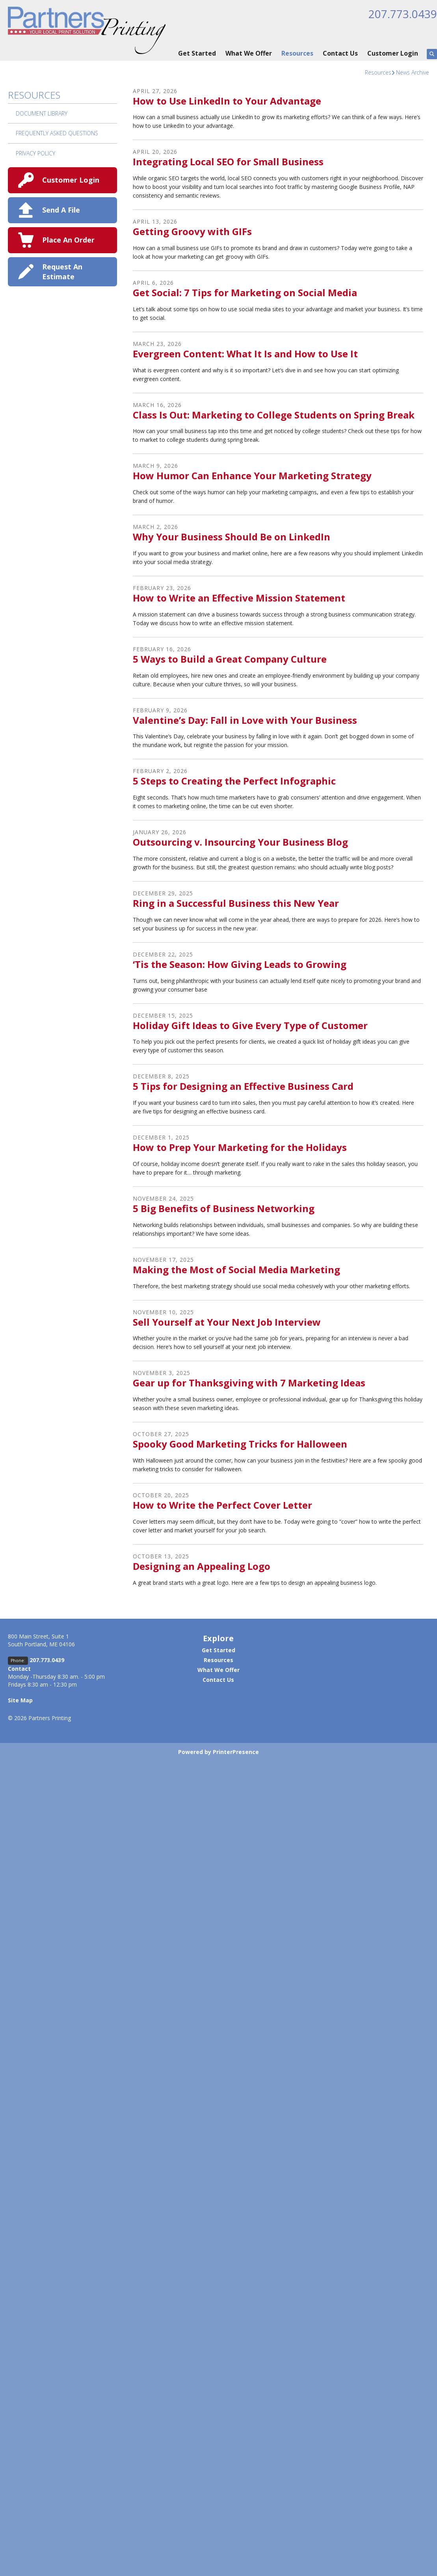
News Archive (412, 72)
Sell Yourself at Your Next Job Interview (227, 1321)
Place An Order (68, 240)
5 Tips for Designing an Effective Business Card (243, 1086)
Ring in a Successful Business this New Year (236, 903)
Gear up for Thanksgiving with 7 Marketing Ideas (249, 1382)
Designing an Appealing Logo (201, 1566)
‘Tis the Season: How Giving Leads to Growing (239, 964)
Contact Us (340, 53)
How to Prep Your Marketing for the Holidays (240, 1147)
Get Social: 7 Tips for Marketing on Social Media (245, 292)
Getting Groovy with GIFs (192, 231)
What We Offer (248, 53)
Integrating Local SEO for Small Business (228, 161)
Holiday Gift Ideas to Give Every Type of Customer (250, 1025)
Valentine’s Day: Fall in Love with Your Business (245, 720)
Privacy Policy (35, 153)
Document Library (41, 113)
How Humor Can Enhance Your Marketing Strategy (252, 475)
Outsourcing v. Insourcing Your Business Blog (240, 841)
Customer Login (392, 53)
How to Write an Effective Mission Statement (239, 597)
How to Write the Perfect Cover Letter (222, 1504)
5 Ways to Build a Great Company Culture (230, 658)
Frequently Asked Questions (57, 133)
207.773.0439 (402, 13)
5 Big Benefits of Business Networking (223, 1208)
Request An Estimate (62, 271)
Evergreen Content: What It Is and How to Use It (245, 353)
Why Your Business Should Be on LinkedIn (231, 536)
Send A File (61, 210)
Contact (19, 1668)
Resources (297, 53)
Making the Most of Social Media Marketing (236, 1269)
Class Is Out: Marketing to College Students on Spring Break (274, 414)
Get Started (197, 53)
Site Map (20, 1700)
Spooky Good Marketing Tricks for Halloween (240, 1443)
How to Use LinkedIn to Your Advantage (227, 100)
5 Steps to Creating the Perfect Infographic (234, 780)
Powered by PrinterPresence (218, 1752)
